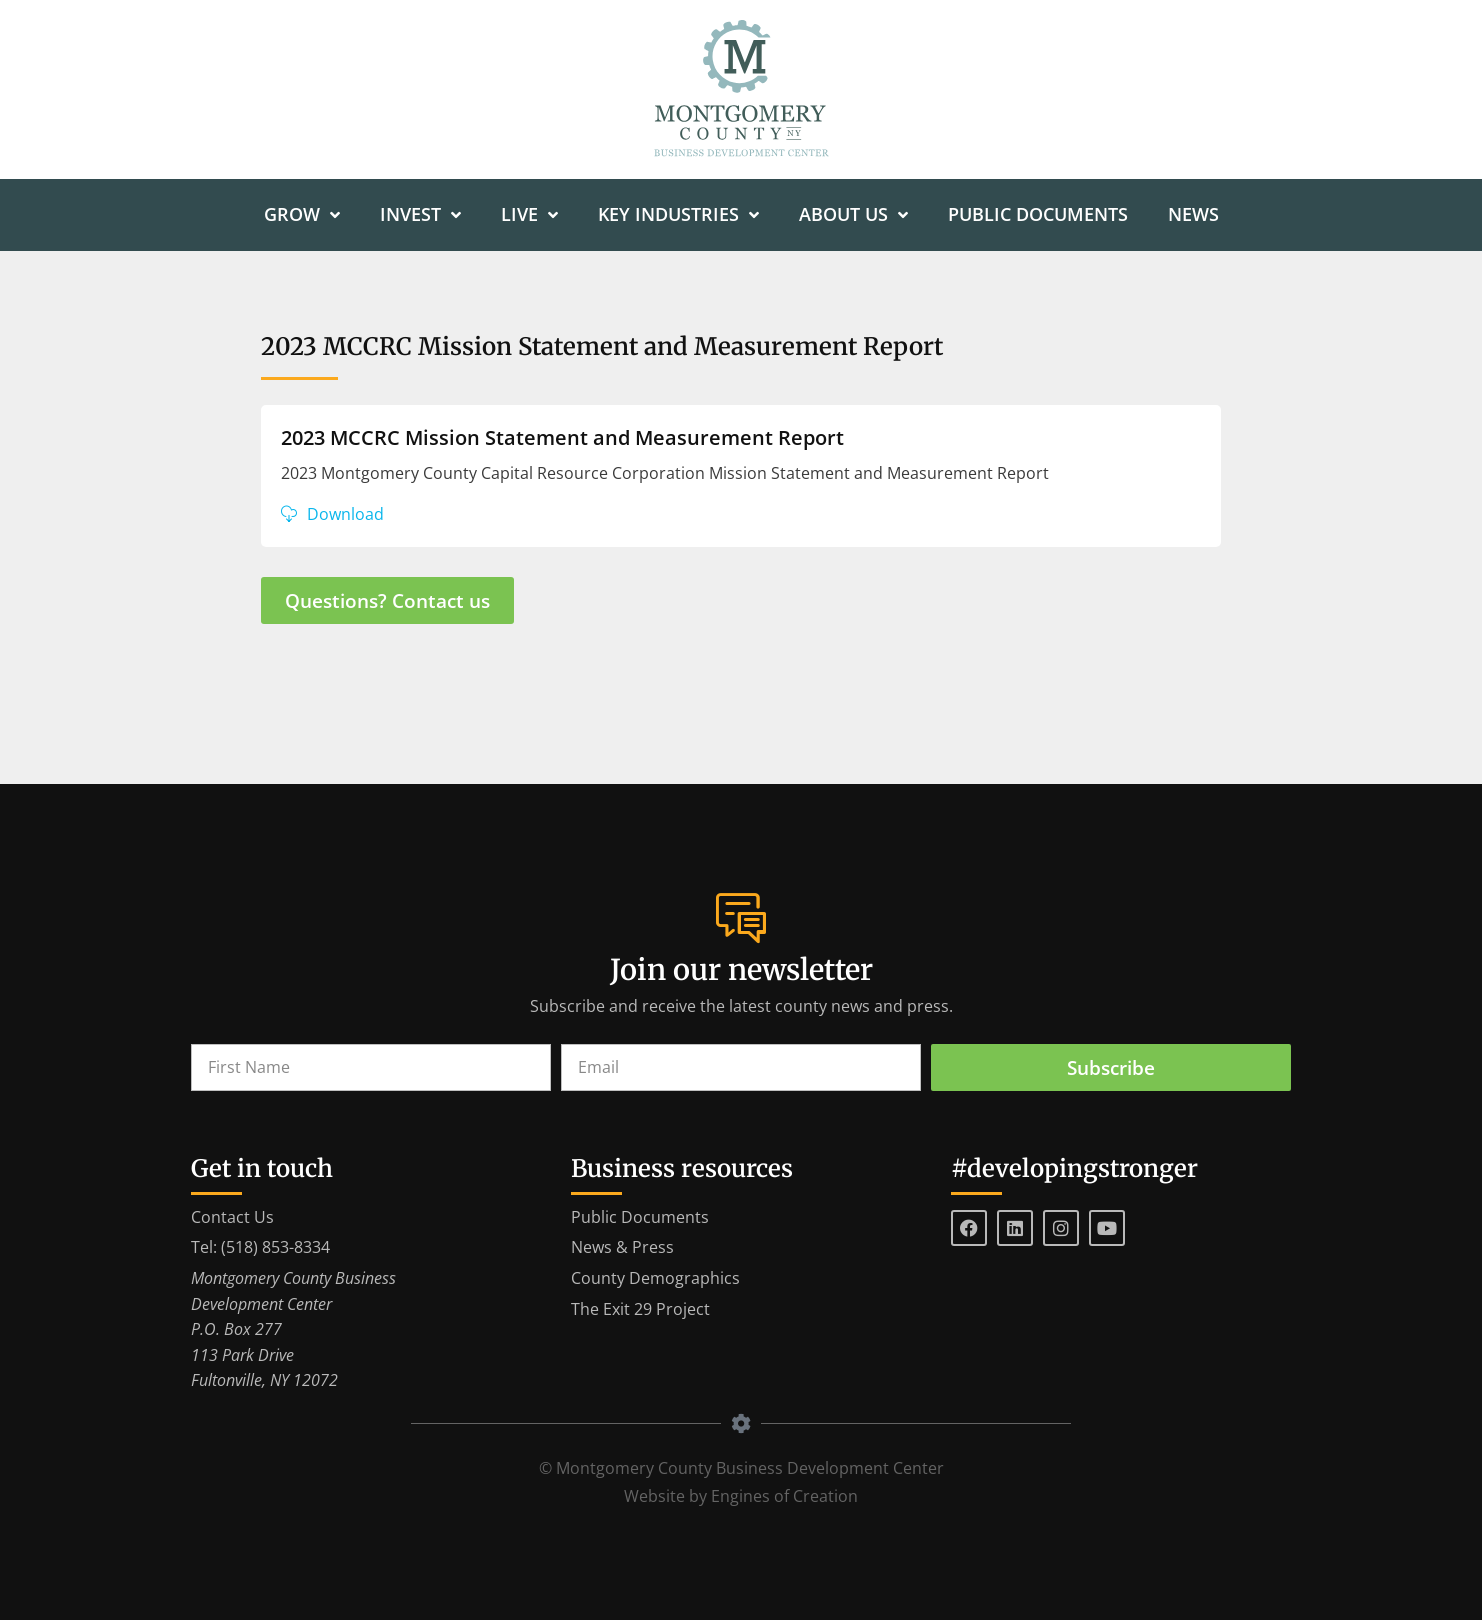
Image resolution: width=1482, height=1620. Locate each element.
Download (345, 514)
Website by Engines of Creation (741, 1496)
